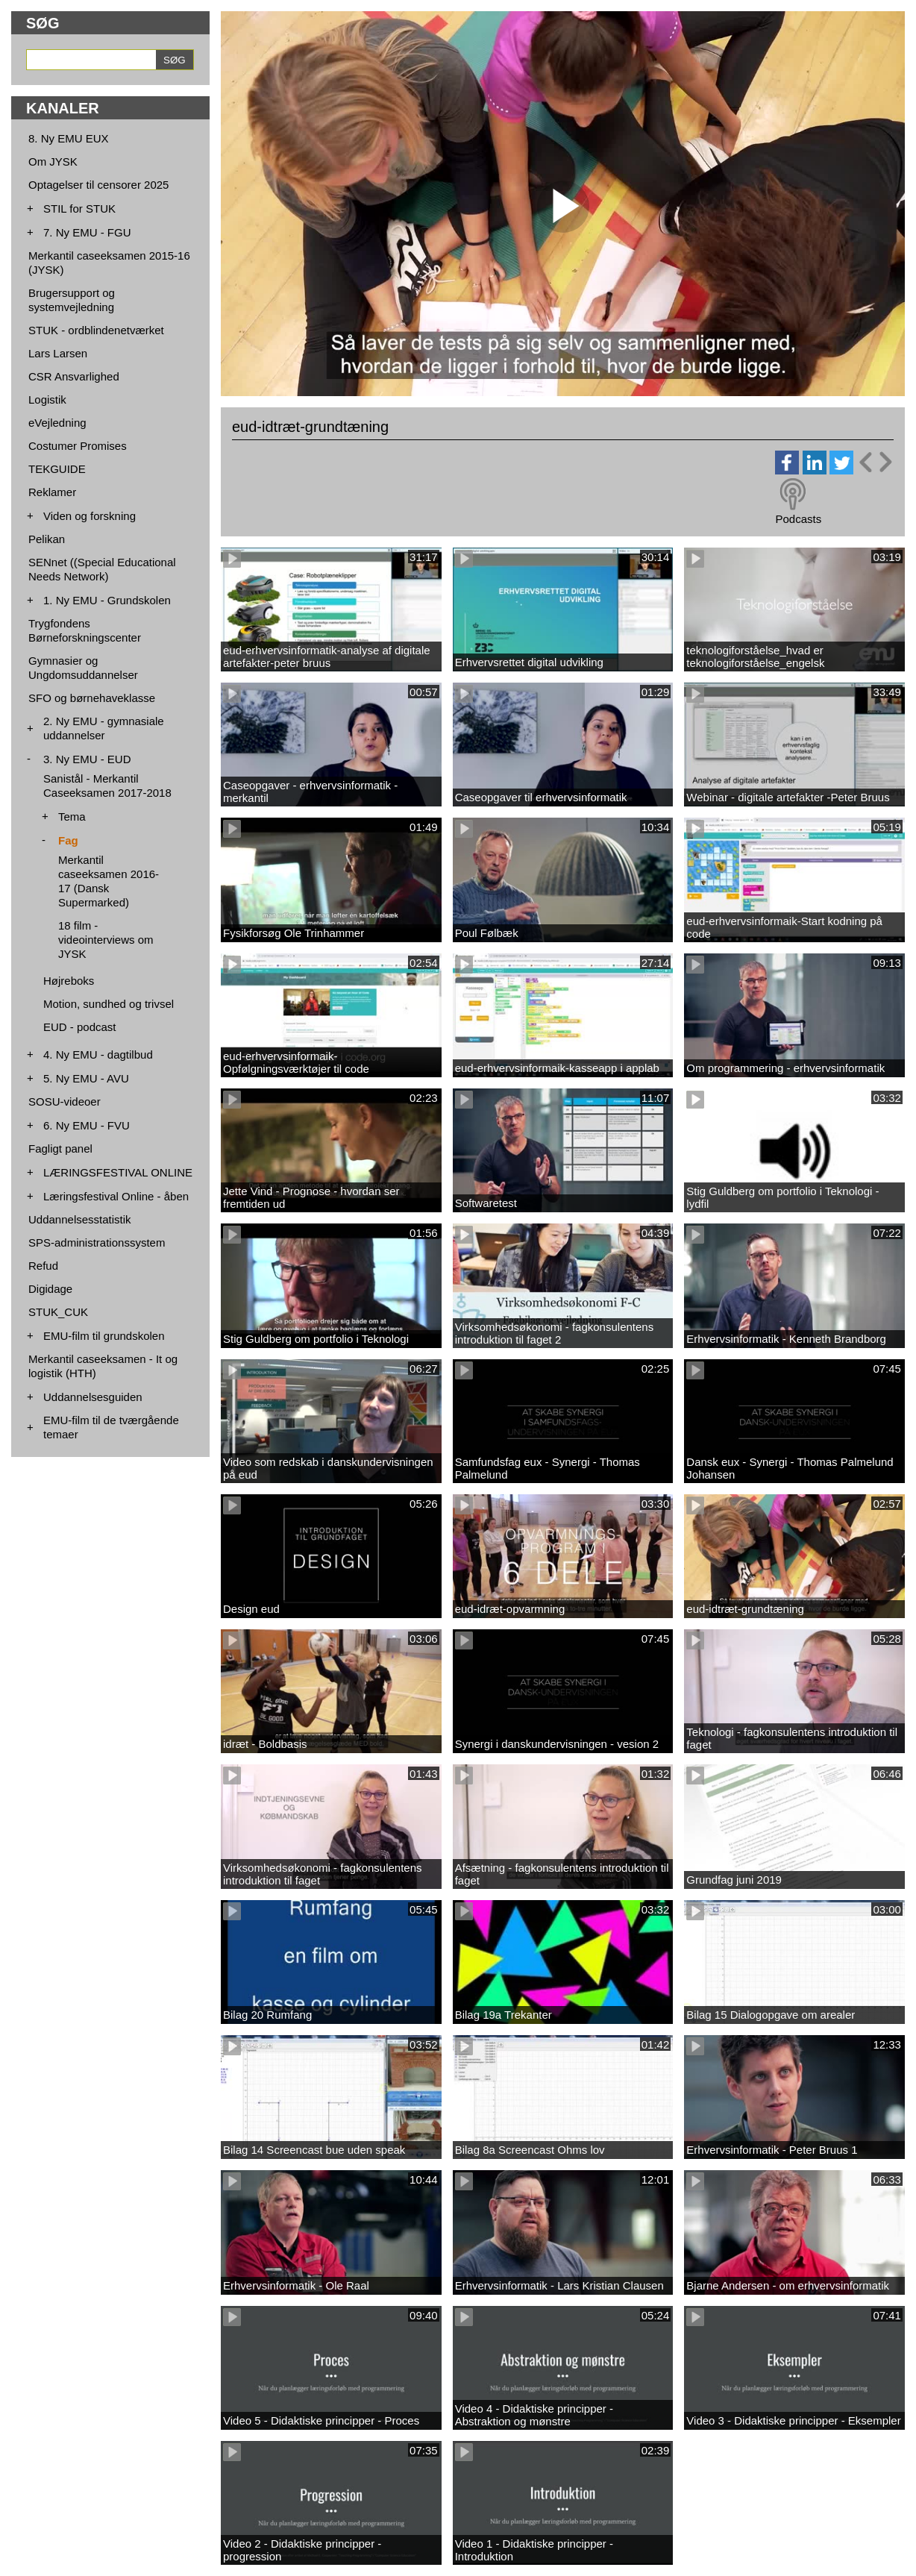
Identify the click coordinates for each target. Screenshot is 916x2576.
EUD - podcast (79, 1027)
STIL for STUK (79, 208)
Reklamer (52, 492)
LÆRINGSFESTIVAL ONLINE (117, 1172)
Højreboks (68, 980)
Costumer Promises (77, 445)
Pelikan (46, 539)
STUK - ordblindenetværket (96, 330)
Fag (68, 840)
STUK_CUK (58, 1312)
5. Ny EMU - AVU (86, 1078)
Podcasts (798, 519)
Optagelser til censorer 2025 (98, 184)
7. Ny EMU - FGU (87, 232)
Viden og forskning (89, 516)
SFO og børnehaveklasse (91, 698)
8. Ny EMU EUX (68, 138)
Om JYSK (53, 161)
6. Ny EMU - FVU (86, 1125)
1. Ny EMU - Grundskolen (107, 600)
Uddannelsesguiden (92, 1397)
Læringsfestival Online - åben (116, 1196)
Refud (43, 1265)
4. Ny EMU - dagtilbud (98, 1054)
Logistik (47, 399)
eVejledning (57, 422)
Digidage (50, 1288)
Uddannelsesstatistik (79, 1219)
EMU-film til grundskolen (104, 1335)
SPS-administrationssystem (96, 1242)
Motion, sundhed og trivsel (108, 1003)
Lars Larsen (57, 353)
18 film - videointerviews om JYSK (106, 939)
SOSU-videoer (64, 1101)
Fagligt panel (60, 1148)
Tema (72, 816)
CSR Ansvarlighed (73, 376)
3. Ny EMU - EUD (87, 759)
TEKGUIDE (57, 469)
